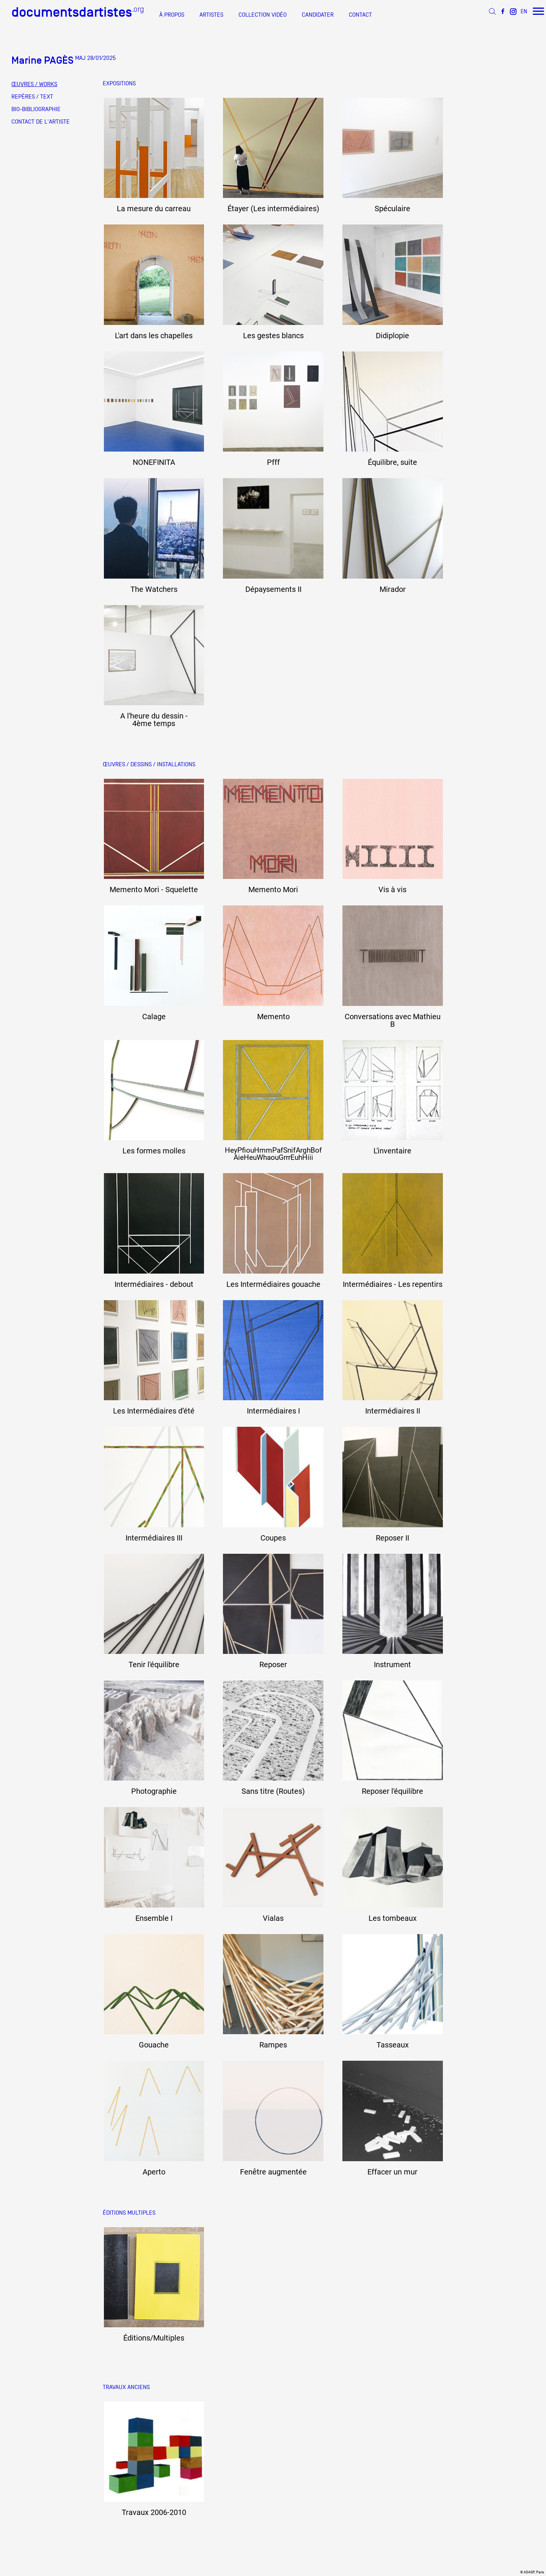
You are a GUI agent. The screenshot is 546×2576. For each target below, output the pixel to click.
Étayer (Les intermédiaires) (273, 208)
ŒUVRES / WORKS (34, 84)
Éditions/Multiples (153, 2337)
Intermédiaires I (273, 1410)
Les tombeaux (393, 1918)
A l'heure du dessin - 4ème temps (154, 719)
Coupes (273, 1537)
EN (524, 11)
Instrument (392, 1664)
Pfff (273, 462)
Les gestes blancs (273, 335)
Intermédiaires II (392, 1410)
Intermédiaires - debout (154, 1284)
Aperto (154, 2171)
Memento (273, 1016)
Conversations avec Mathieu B (393, 1020)
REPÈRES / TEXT (32, 96)
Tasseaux (393, 2044)
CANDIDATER (318, 14)
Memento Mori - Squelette (154, 889)
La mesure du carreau (154, 208)
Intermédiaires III (154, 1537)
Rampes (273, 2044)
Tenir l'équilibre (154, 1664)
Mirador (393, 589)
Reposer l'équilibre (392, 1791)
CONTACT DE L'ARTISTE (40, 121)
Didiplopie (392, 335)
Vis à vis (392, 889)
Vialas (273, 1918)
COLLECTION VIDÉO (262, 14)
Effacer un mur (392, 2171)
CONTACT (360, 14)
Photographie (154, 1791)
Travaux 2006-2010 (154, 2512)
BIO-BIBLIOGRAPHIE (36, 109)
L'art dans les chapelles (154, 335)
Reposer (273, 1664)
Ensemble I (154, 1918)
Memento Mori (273, 889)
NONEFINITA (154, 462)
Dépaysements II (273, 589)
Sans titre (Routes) (273, 1791)
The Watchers (153, 589)
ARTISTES (211, 14)
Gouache (154, 2044)
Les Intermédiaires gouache (273, 1284)
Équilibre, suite (392, 462)
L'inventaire (392, 1150)
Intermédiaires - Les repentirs (392, 1284)
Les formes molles (153, 1150)
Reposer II (392, 1537)
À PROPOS (171, 14)
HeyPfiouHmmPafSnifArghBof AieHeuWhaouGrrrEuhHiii (273, 1154)
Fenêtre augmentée (273, 2171)
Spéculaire (392, 208)
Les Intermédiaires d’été (154, 1410)
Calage (154, 1016)
